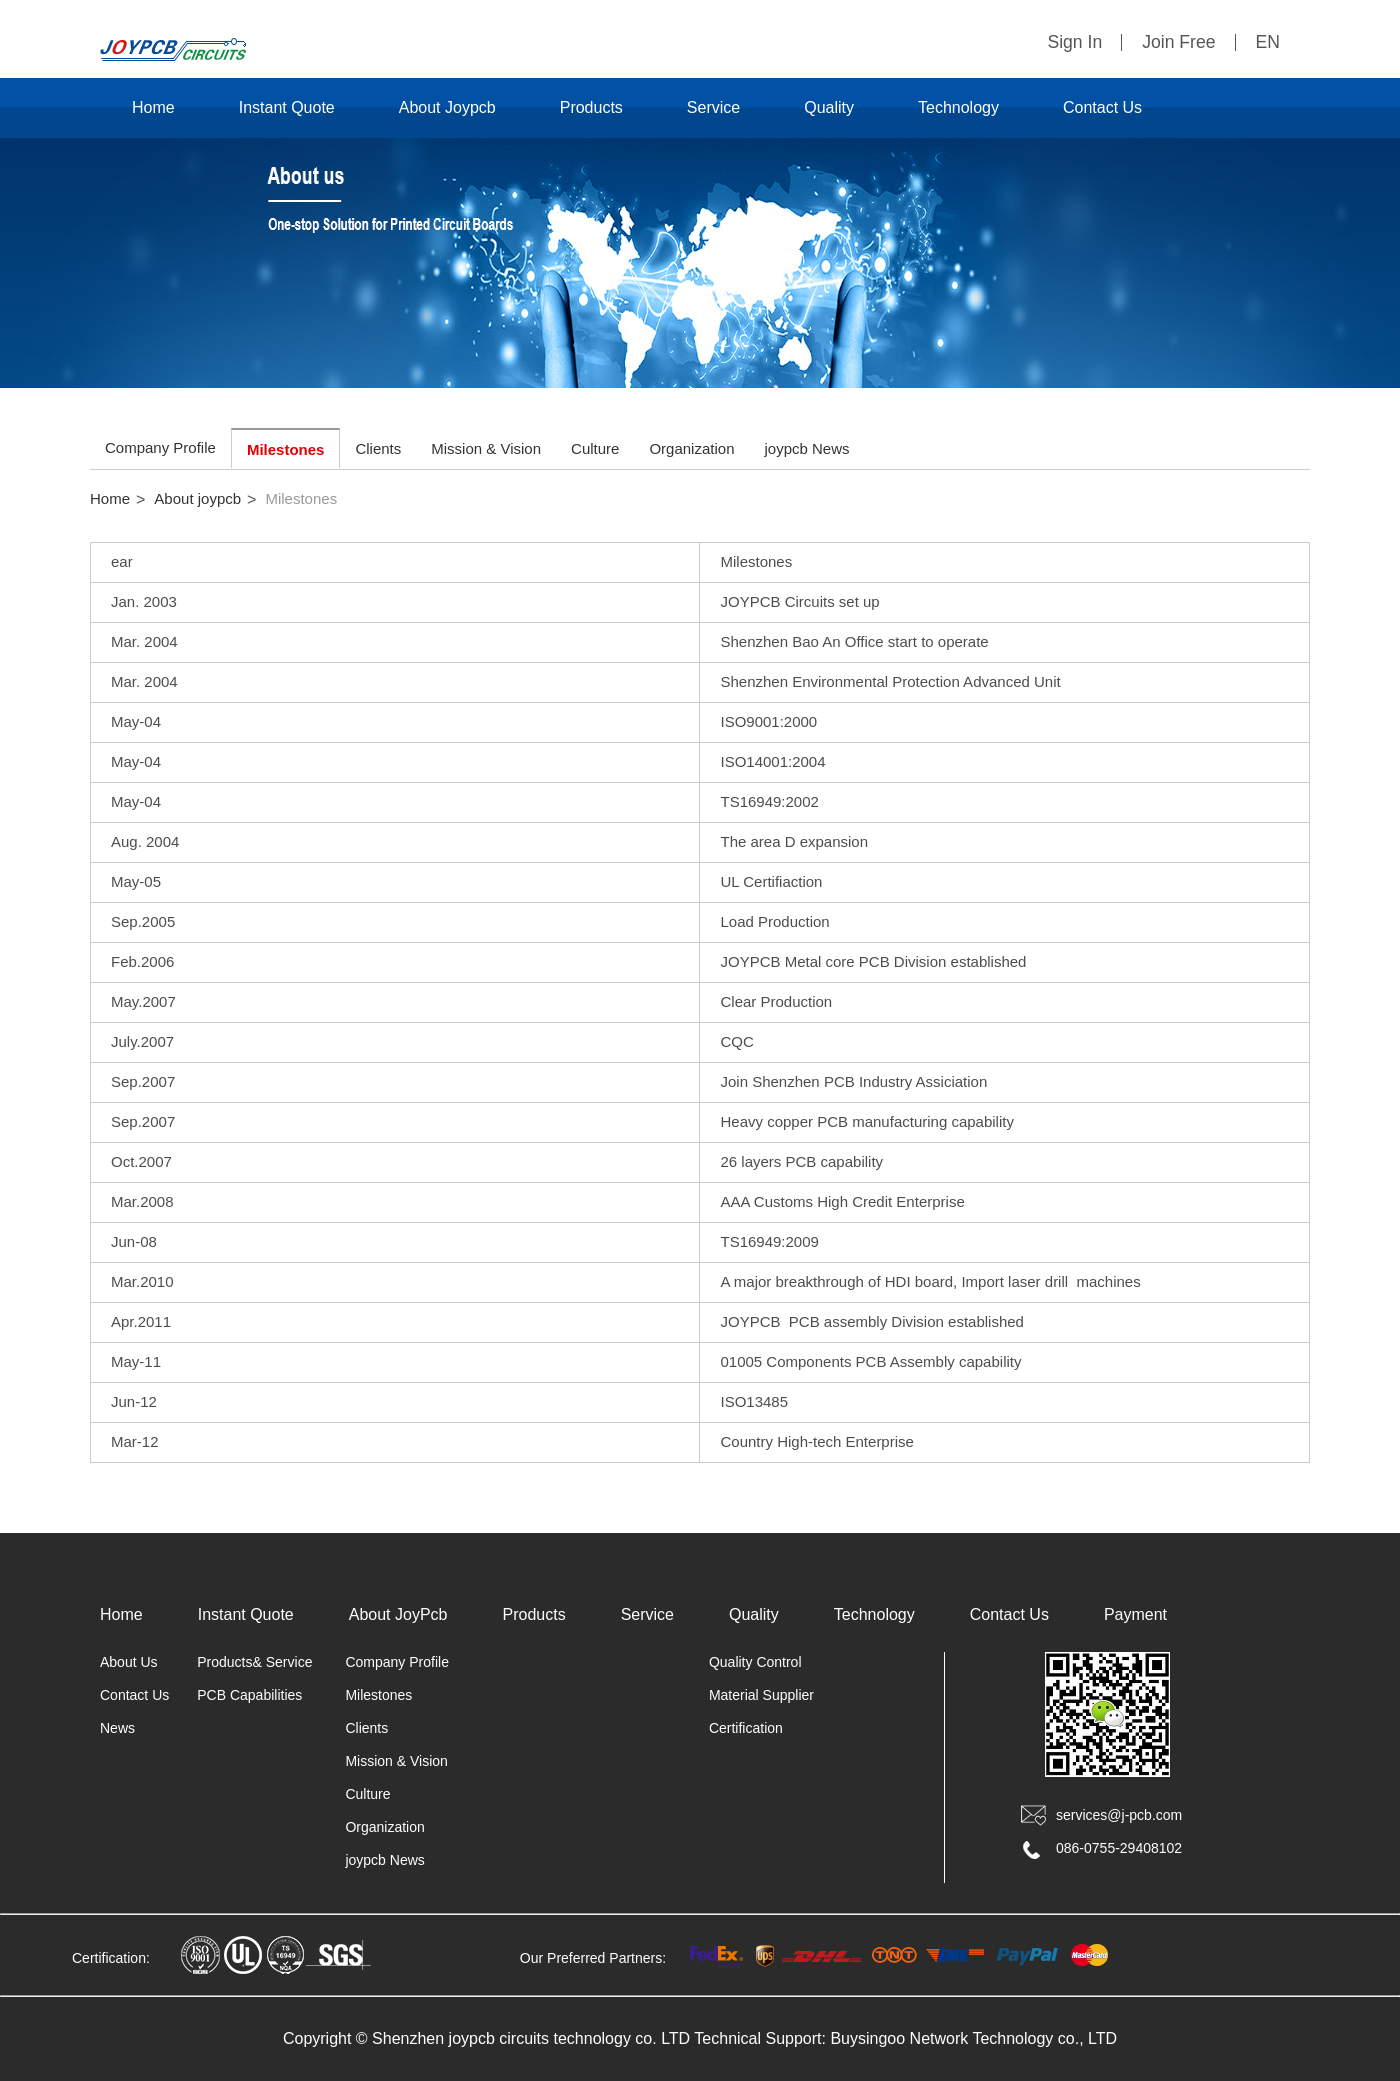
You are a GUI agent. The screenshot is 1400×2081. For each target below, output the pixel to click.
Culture (595, 448)
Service (713, 107)
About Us (129, 1662)
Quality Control (755, 1662)
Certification (746, 1728)
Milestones (286, 449)
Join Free (1178, 42)
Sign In (1074, 42)
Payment (1135, 1614)
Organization (691, 448)
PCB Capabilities (249, 1695)
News (117, 1728)
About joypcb (197, 498)
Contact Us (1102, 107)
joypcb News (806, 448)
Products (591, 107)
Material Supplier (761, 1695)
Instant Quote (287, 107)
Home (153, 107)
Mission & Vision (486, 448)
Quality (829, 107)
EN (1268, 42)
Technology (958, 107)
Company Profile (160, 447)
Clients (378, 448)
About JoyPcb (398, 1614)
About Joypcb (447, 107)
